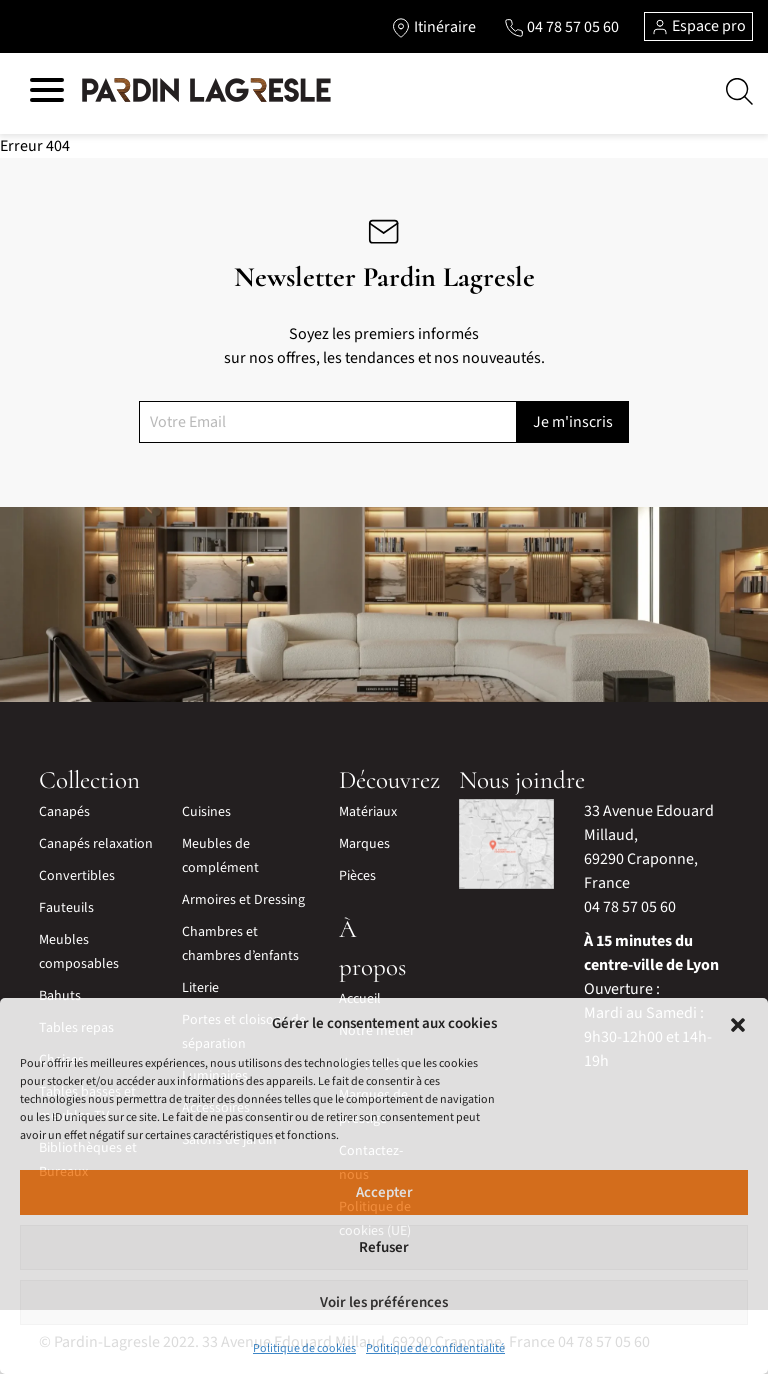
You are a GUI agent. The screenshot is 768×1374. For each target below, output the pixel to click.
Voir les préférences (384, 1302)
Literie (200, 988)
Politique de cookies (304, 1348)
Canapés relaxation (96, 844)
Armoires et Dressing (243, 900)
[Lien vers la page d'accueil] (206, 91)
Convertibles (77, 876)
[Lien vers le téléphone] (561, 27)
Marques (364, 844)
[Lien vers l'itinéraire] (433, 27)
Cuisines (206, 812)
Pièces (357, 876)
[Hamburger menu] (47, 93)
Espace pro (698, 26)
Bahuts (60, 996)
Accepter (384, 1192)
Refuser (384, 1247)
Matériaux (368, 812)
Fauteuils (66, 908)
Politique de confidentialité (435, 1348)
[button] (738, 1024)
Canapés (64, 812)
